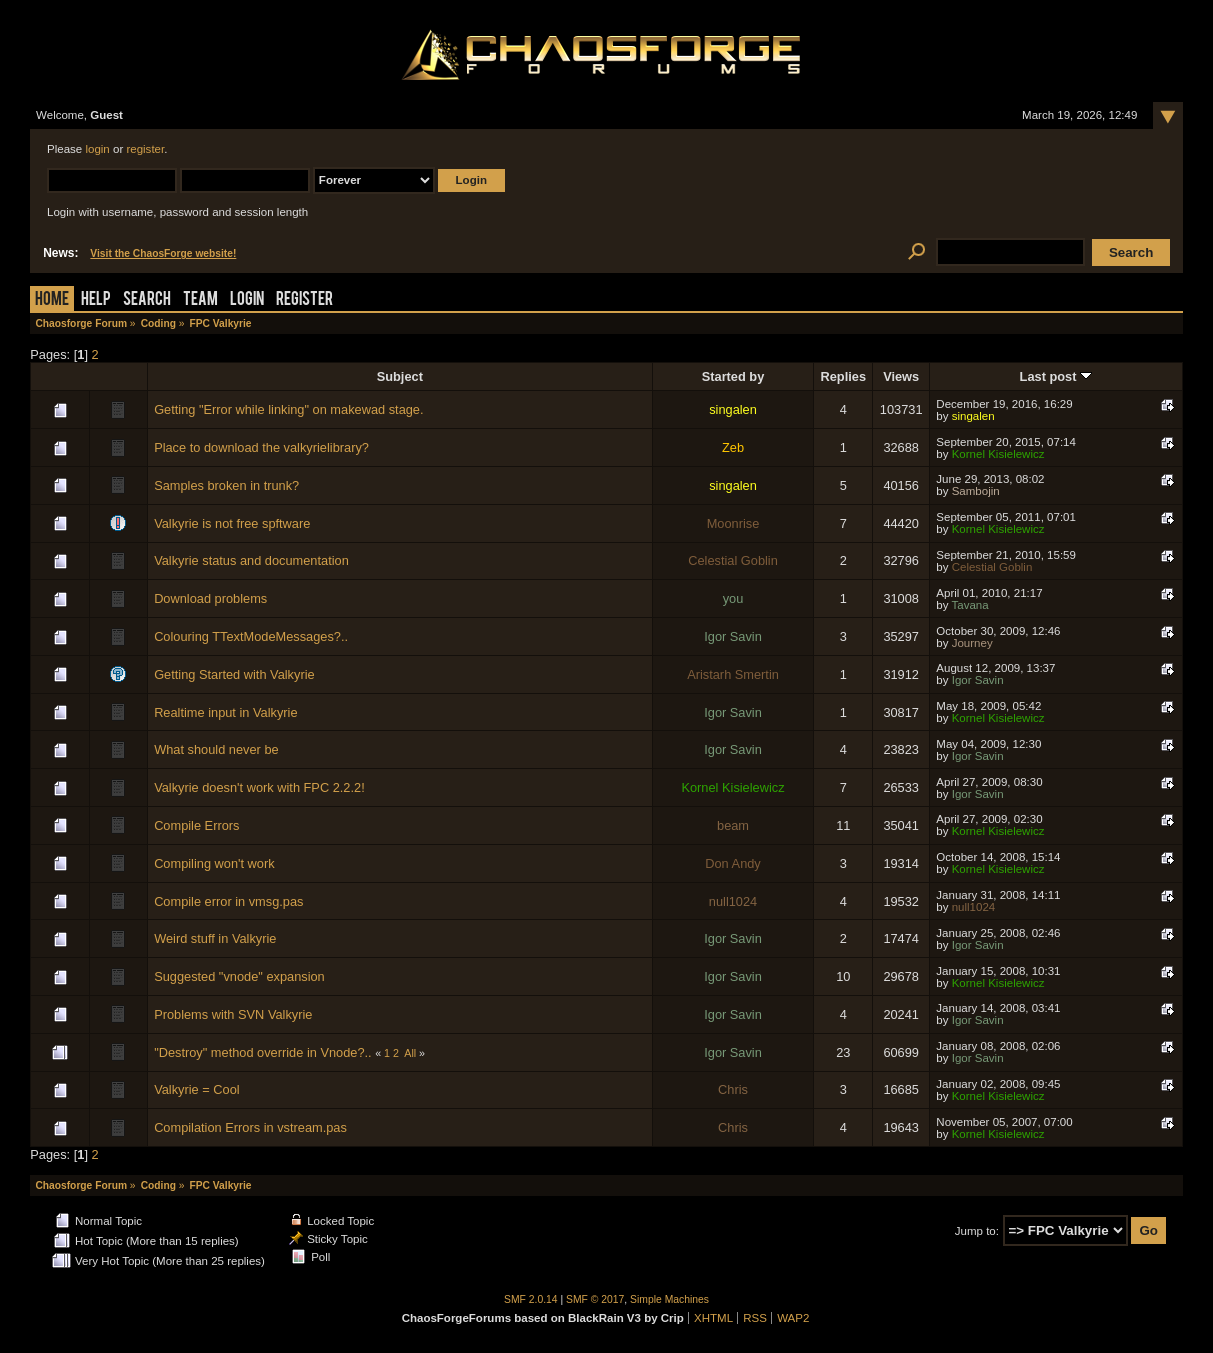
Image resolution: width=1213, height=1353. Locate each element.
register (145, 149)
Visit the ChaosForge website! (163, 253)
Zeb (733, 447)
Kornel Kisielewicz (998, 454)
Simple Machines (669, 1299)
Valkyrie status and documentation (251, 560)
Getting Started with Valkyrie (234, 674)
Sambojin (976, 491)
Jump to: (977, 1231)
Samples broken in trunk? (226, 485)
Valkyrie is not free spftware (232, 523)
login (97, 149)
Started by (733, 376)
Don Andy (733, 863)
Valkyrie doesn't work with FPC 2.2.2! (259, 787)
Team (200, 300)
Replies (844, 376)
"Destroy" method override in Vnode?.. (263, 1052)
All (410, 1053)
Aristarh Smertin (733, 674)
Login (247, 300)
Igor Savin (733, 636)
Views (901, 376)
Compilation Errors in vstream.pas (250, 1127)
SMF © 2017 (595, 1299)
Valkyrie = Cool (196, 1089)
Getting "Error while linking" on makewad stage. (288, 409)
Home (52, 300)
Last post (1056, 376)
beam (733, 825)
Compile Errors (196, 825)
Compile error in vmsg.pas (228, 901)
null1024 (733, 901)
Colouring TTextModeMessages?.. (251, 636)
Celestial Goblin (733, 560)
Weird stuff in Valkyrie (215, 938)
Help (96, 300)
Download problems (210, 598)
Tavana (969, 605)
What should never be (216, 749)
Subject (400, 376)
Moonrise (733, 523)
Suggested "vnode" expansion (239, 976)
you (733, 598)
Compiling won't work (214, 863)
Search (147, 300)
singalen (733, 409)
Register (304, 300)
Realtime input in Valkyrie (225, 712)
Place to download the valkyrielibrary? (261, 447)
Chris (733, 1089)
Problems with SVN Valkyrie (233, 1014)
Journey (972, 643)
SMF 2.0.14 (531, 1299)
